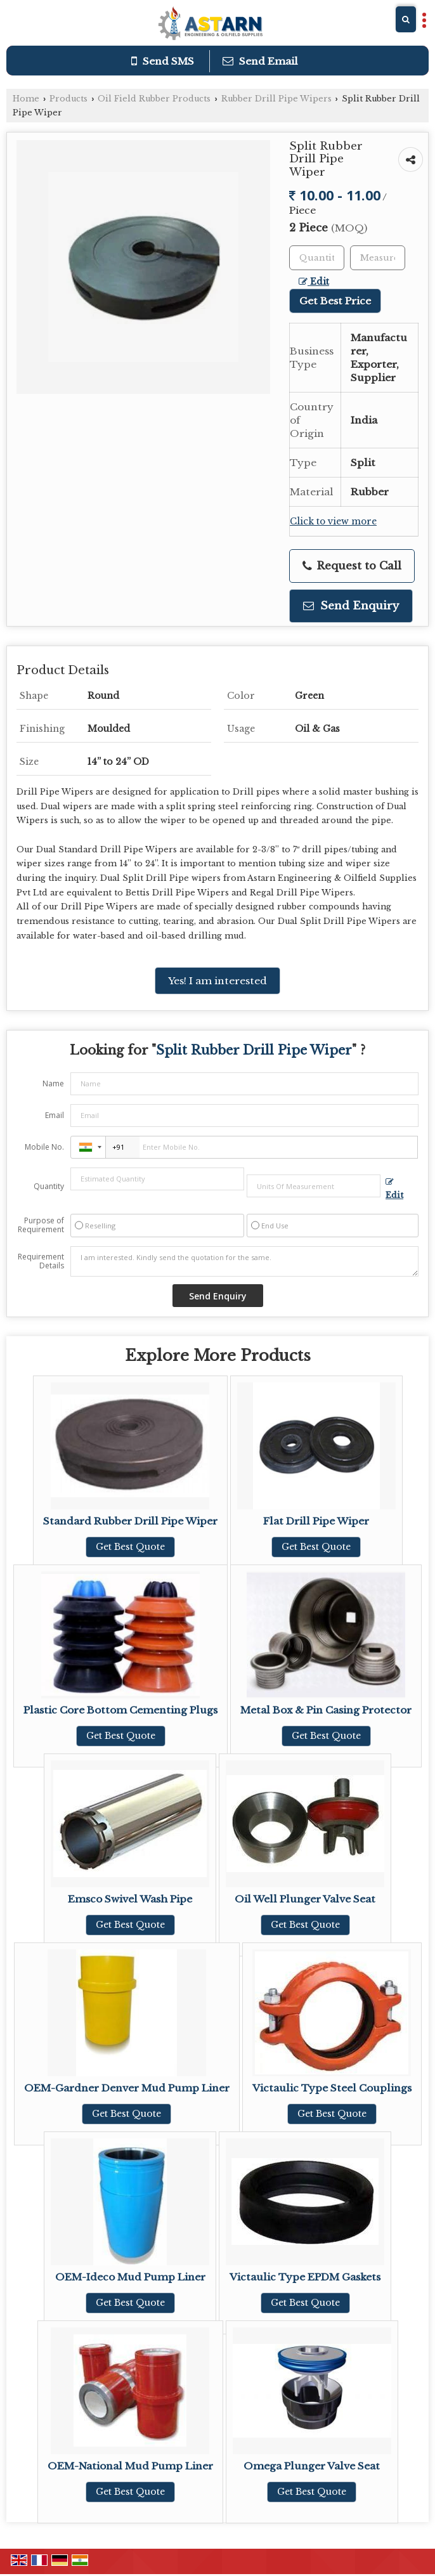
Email (54, 1115)
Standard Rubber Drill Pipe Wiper (130, 1521)
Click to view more (333, 521)
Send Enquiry (351, 606)
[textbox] (377, 257)
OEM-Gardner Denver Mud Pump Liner (127, 2088)
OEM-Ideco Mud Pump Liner (130, 2277)
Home (26, 98)
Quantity (49, 1186)
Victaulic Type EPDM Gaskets (305, 2277)
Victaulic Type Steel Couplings (332, 2088)
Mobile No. (44, 1147)
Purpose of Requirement (41, 1225)
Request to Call (351, 566)
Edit (314, 281)
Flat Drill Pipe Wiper (316, 1521)
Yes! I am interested (217, 981)
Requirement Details (41, 1261)
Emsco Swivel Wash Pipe (130, 1899)
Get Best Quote (130, 1546)
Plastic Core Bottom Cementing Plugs (120, 1710)
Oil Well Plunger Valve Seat (305, 1899)
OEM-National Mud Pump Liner (130, 2466)
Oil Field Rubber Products (154, 98)
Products (68, 98)
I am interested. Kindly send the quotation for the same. (244, 1261)
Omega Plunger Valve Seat (311, 2466)
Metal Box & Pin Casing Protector (326, 1710)
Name (53, 1083)
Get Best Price (335, 301)
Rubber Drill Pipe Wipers (276, 98)
